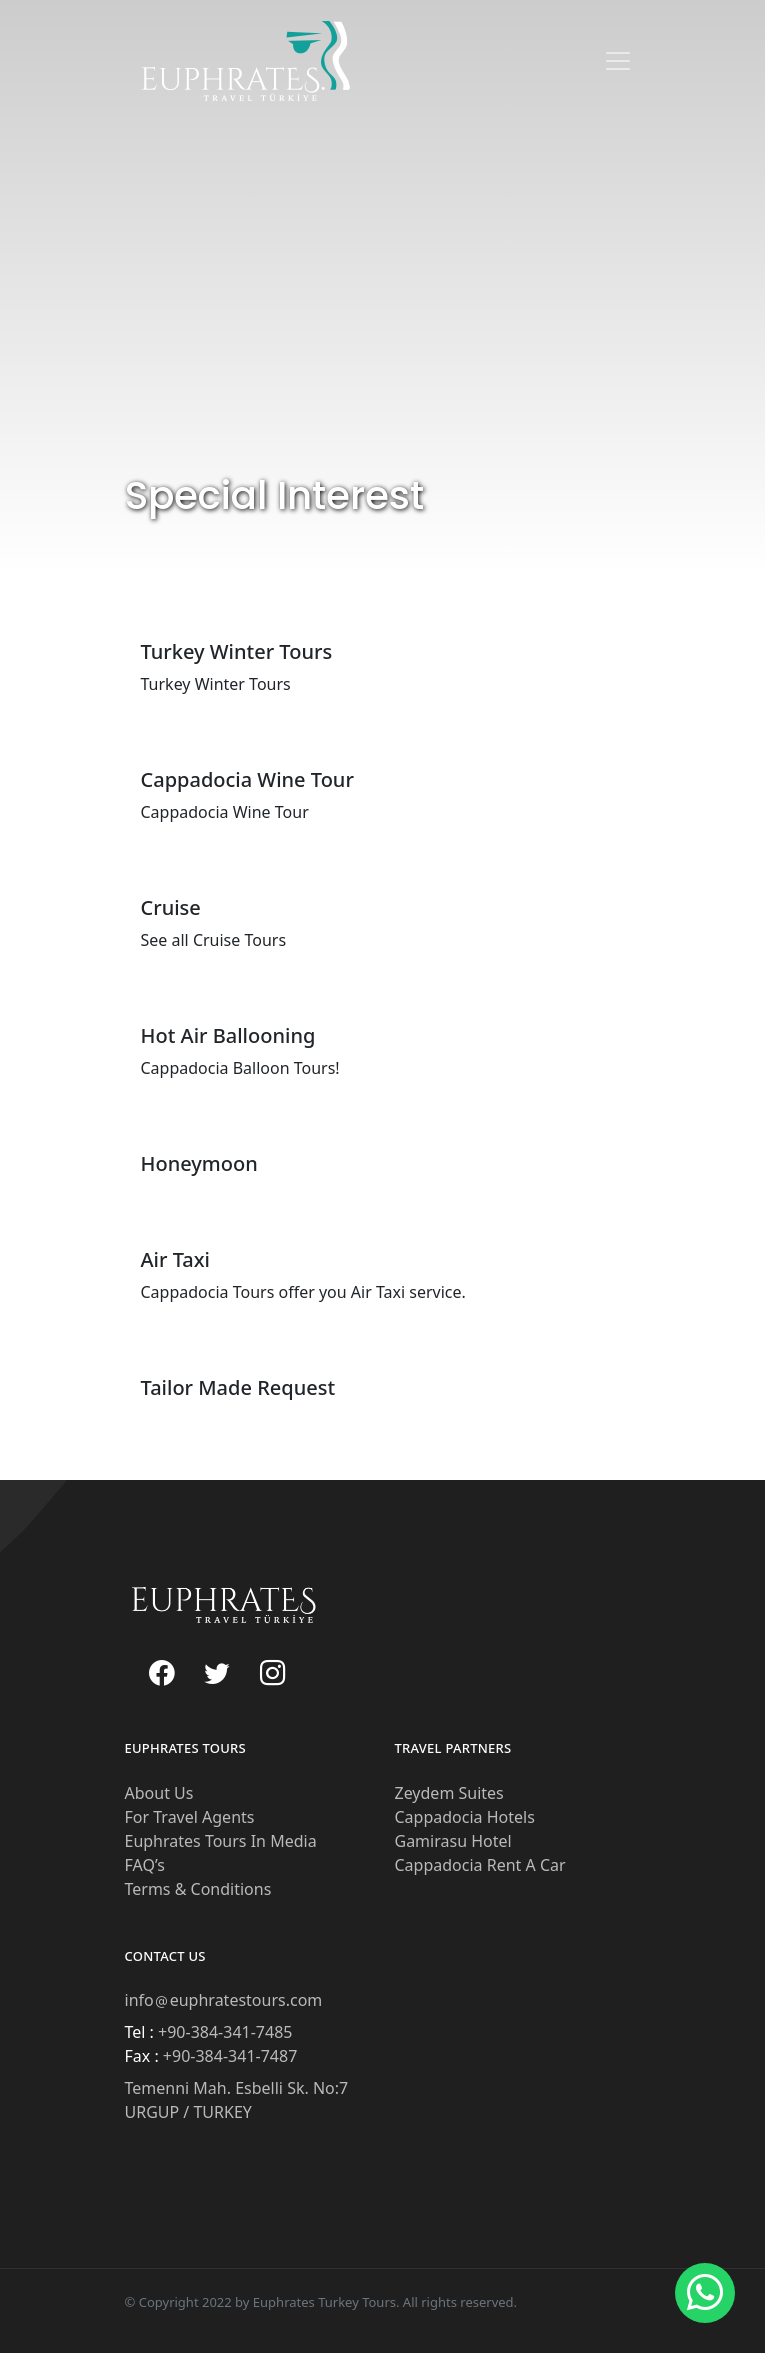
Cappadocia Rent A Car (480, 1865)
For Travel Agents (190, 1817)
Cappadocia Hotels (465, 1817)
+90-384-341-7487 (228, 2056)
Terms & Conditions (198, 1889)
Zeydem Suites (449, 1793)
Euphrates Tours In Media (221, 1841)
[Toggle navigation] (618, 61)
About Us (159, 1793)
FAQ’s (145, 1865)
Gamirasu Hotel (453, 1841)
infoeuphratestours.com (224, 2000)
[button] (705, 2293)
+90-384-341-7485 (223, 2032)
